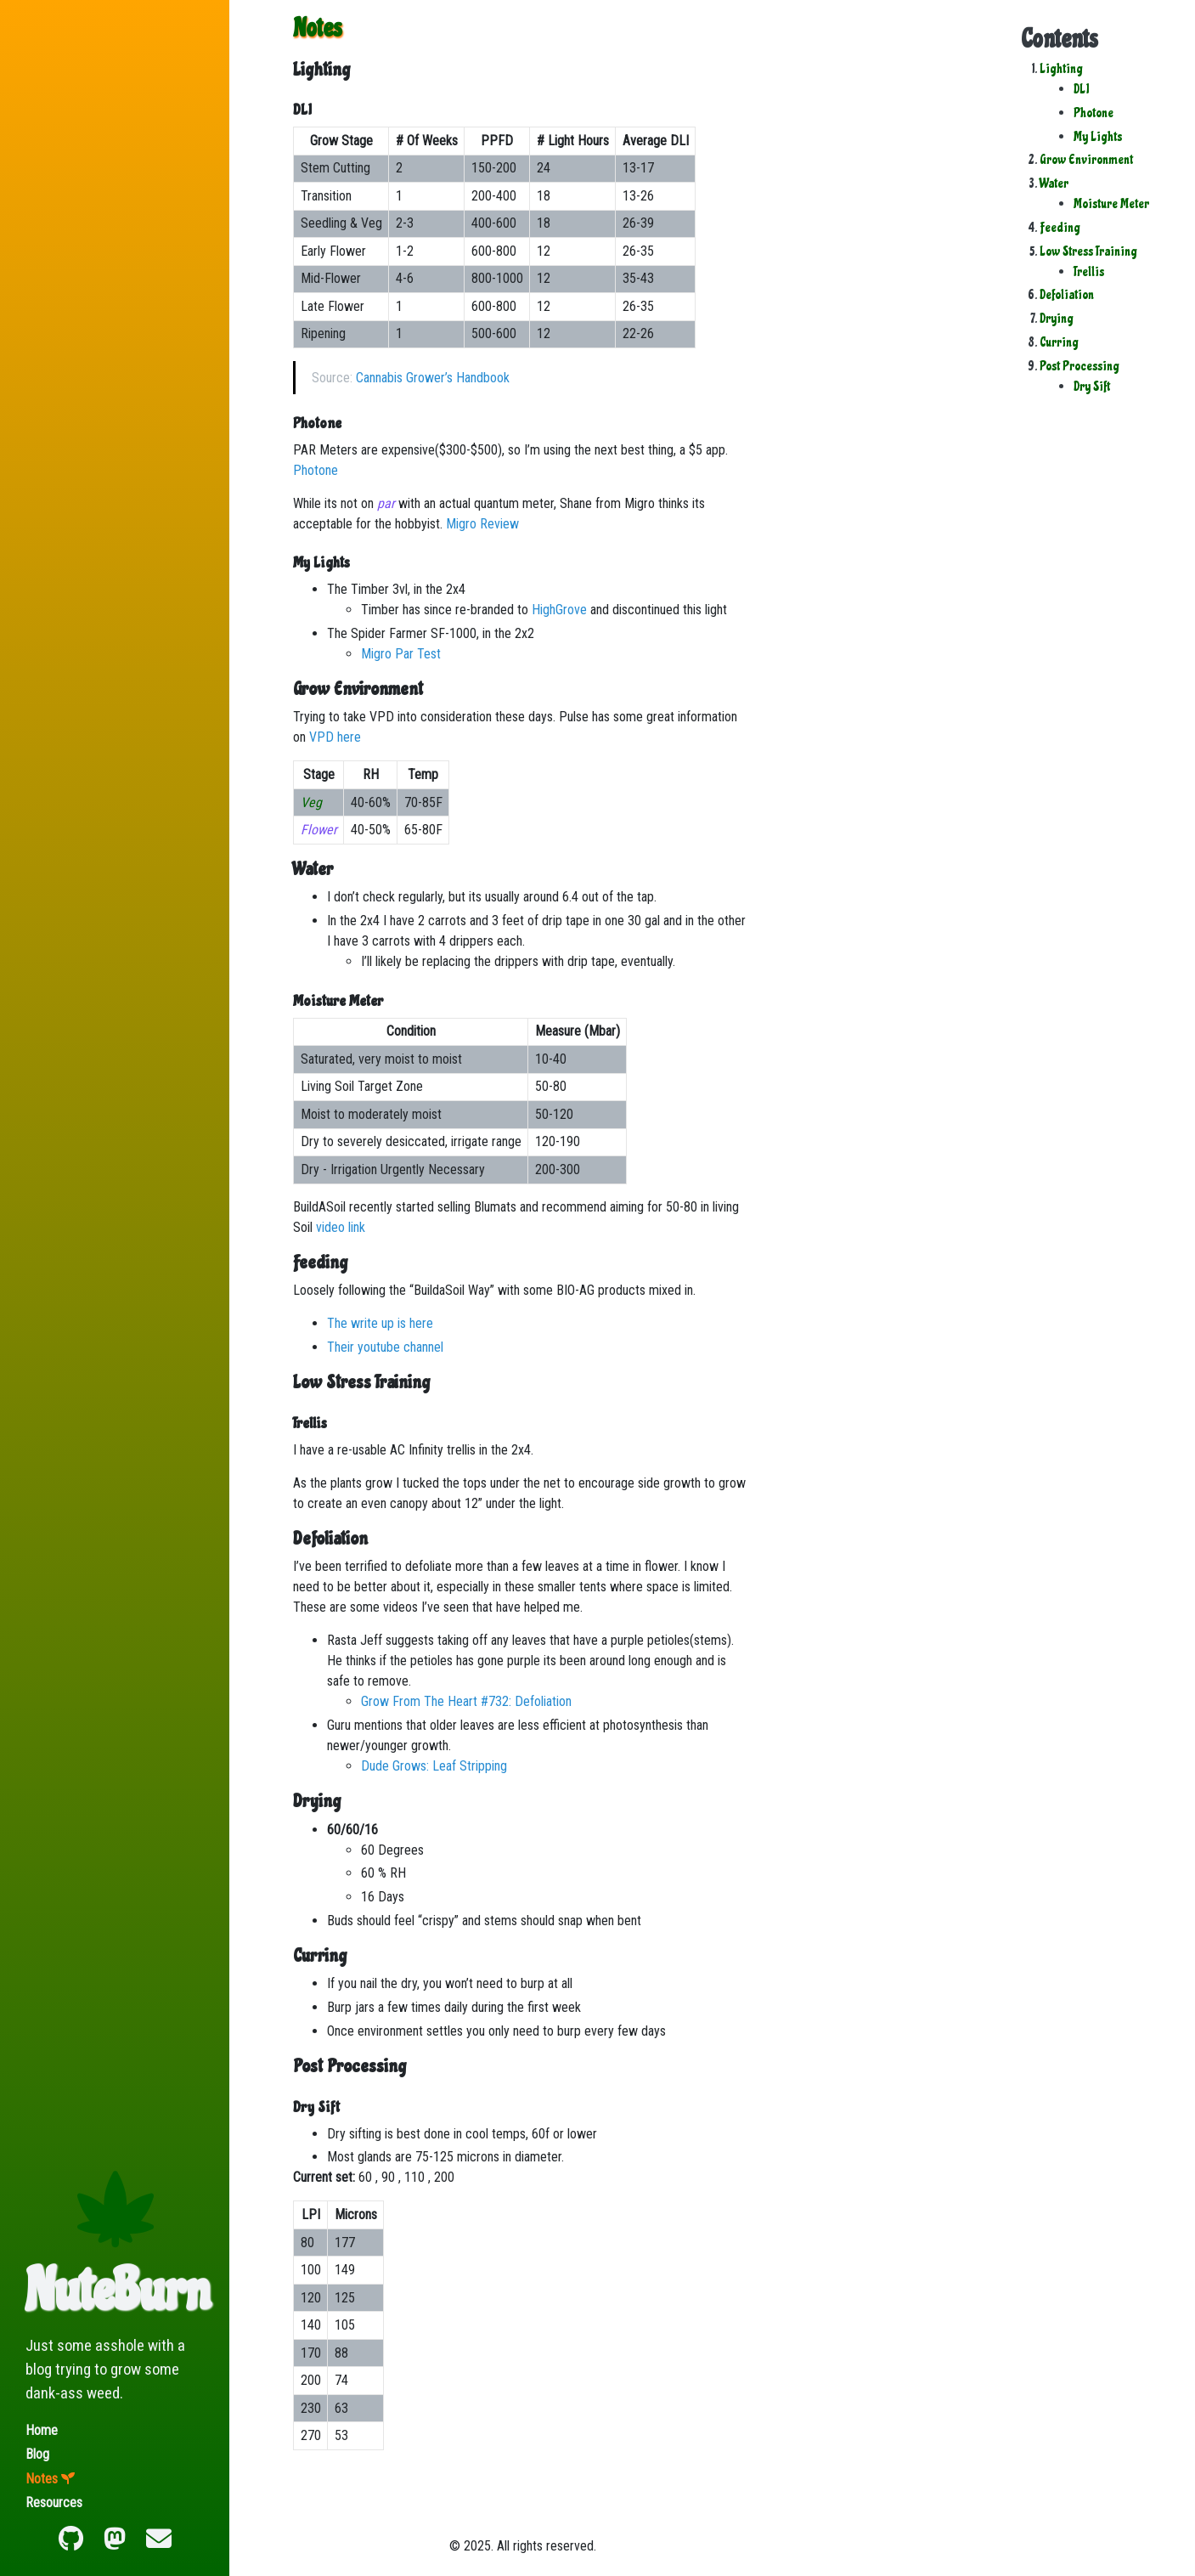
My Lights (1098, 136)
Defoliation (1067, 294)
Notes (41, 2479)
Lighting (1061, 68)
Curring (1059, 342)
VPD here (335, 737)
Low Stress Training (1088, 251)
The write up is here (380, 1323)
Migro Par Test (401, 654)
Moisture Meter (1111, 203)
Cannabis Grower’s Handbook (433, 378)
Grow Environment (1086, 159)
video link (340, 1227)
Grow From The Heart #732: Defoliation (466, 1701)
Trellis (1089, 271)
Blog (37, 2454)
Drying (1057, 318)
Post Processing (1079, 366)
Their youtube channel (385, 1347)
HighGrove (559, 610)
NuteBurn (117, 2291)
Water (1054, 183)
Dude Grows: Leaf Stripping (434, 1766)
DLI (1081, 89)
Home (41, 2430)
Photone (1093, 113)
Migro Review (482, 524)
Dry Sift (1092, 386)
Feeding (1060, 227)
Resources (53, 2502)
